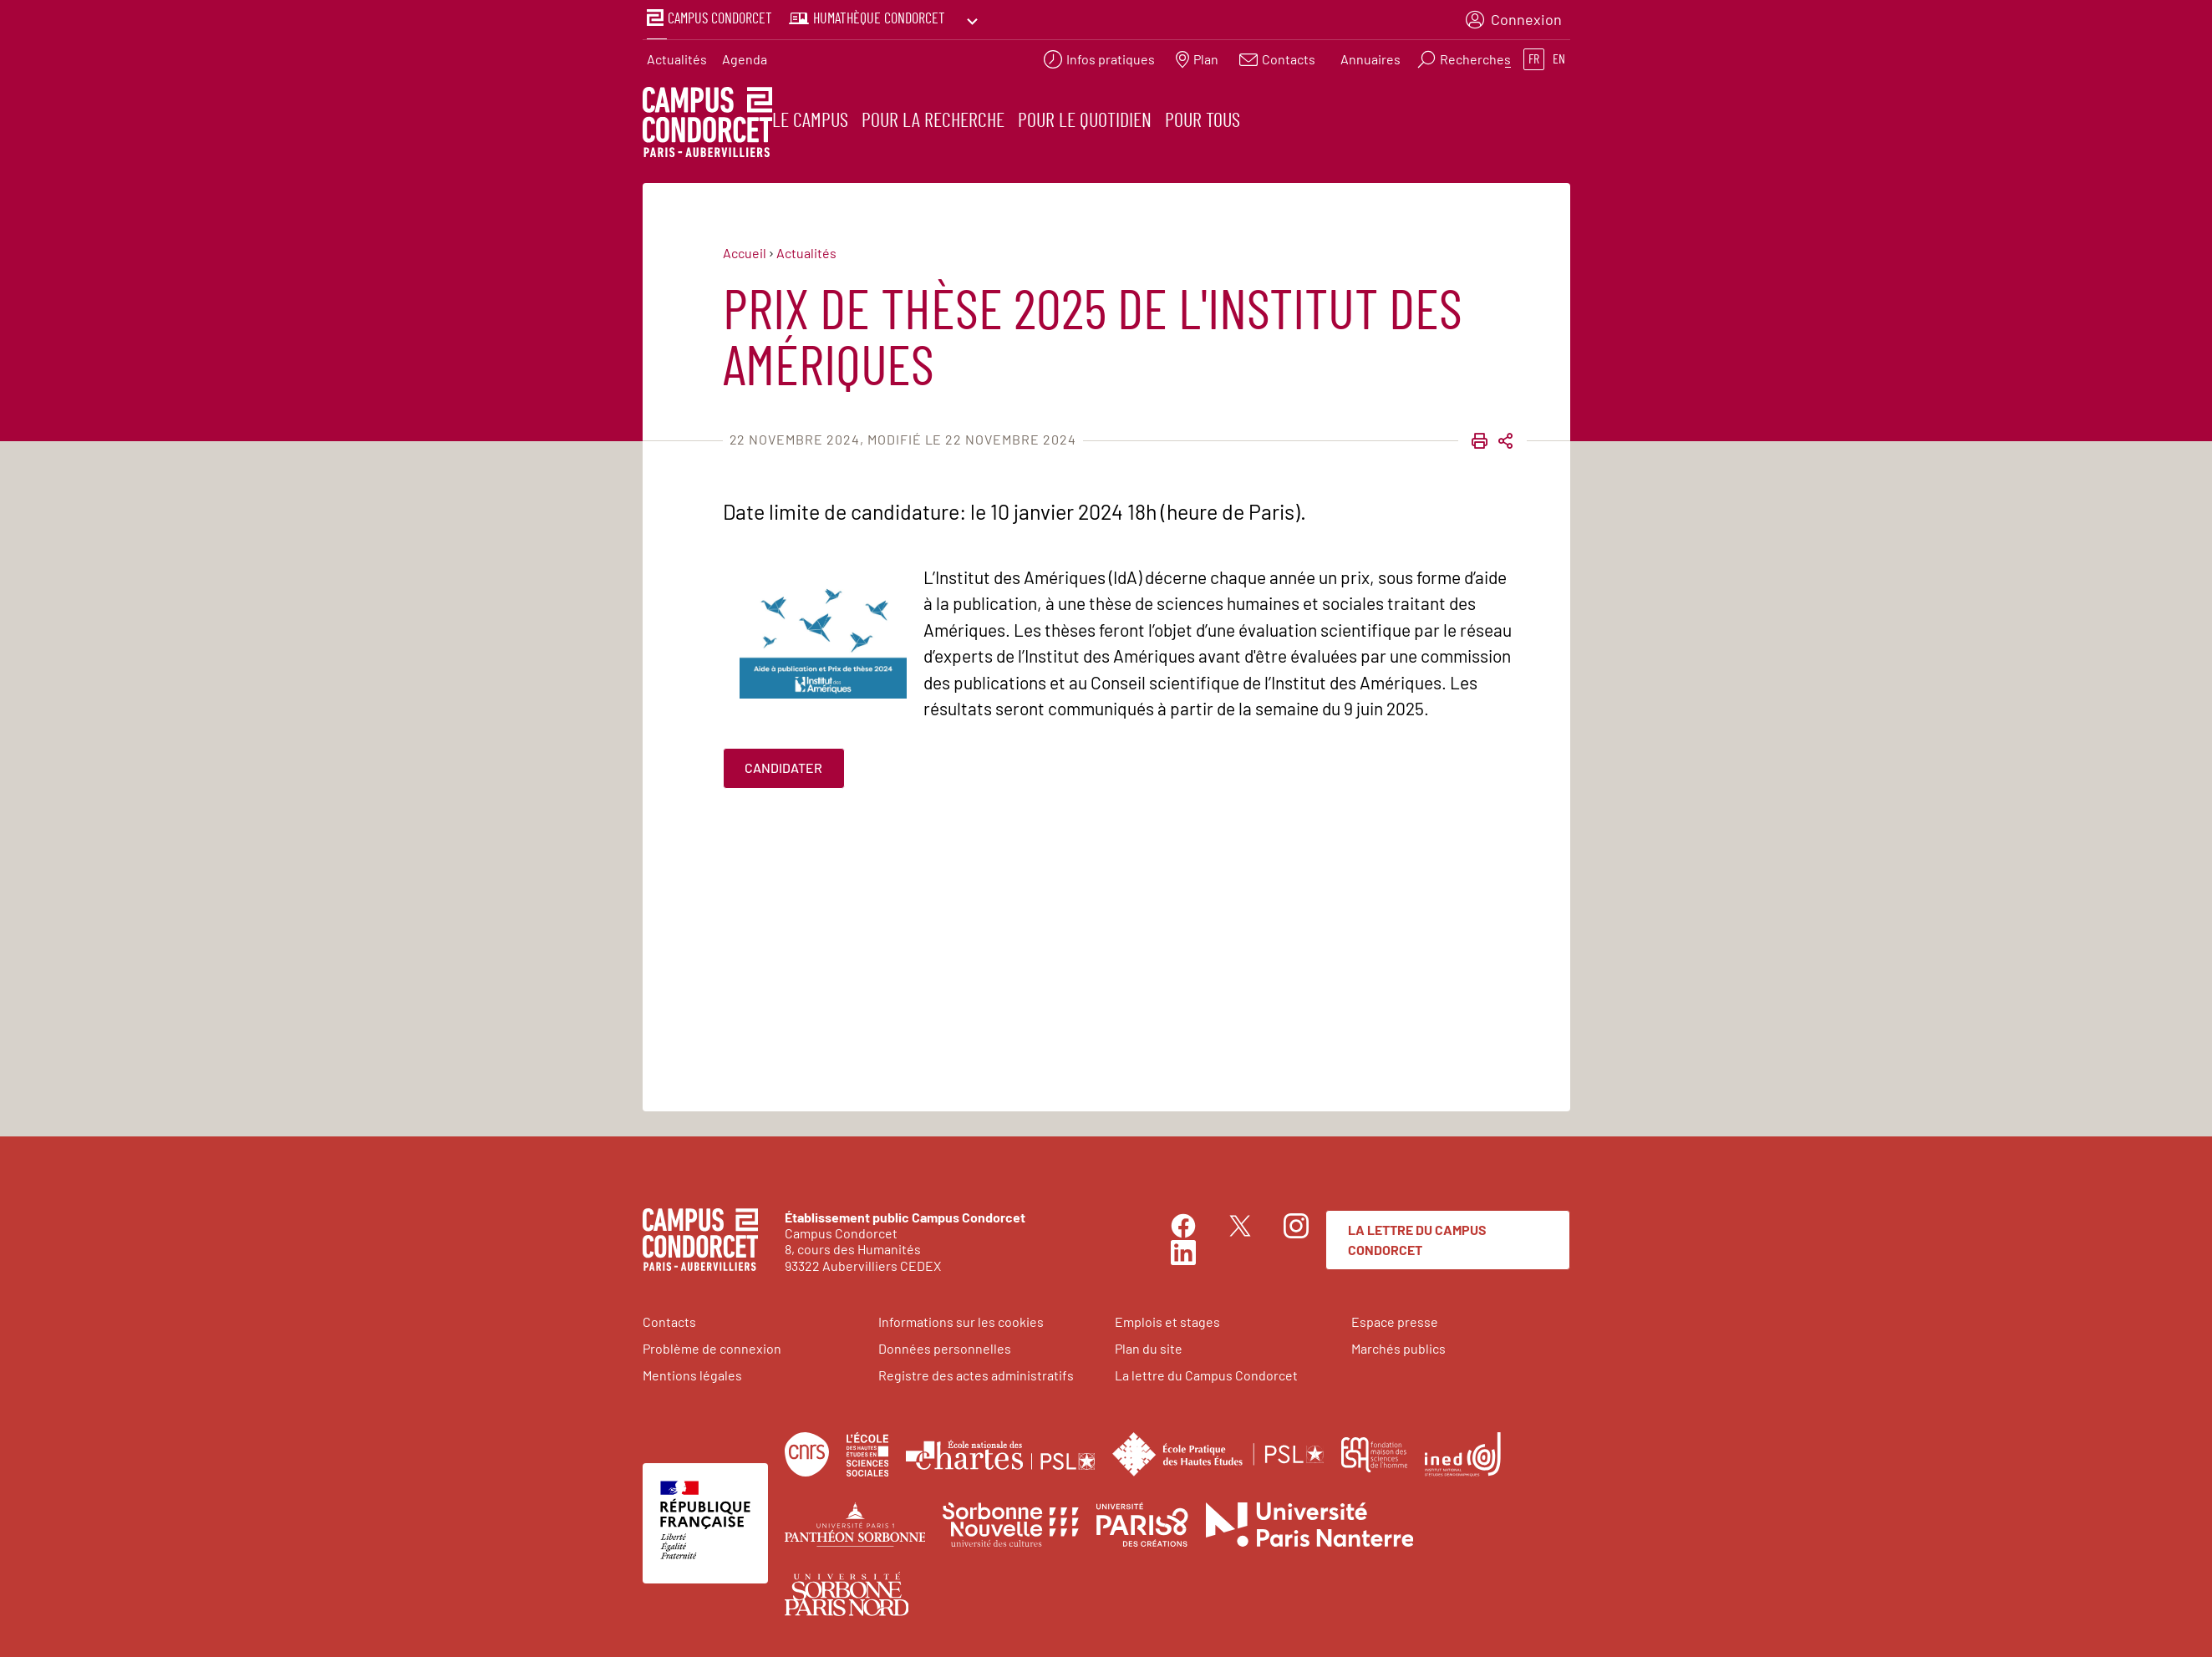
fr (1533, 55)
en (1559, 55)
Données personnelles (944, 1346)
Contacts (669, 1319)
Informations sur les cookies (961, 1319)
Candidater (783, 766)
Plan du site (1148, 1346)
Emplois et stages (1167, 1319)
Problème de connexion (712, 1346)
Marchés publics (1398, 1346)
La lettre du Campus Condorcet (1417, 1237)
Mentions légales (692, 1372)
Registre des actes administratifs (976, 1372)
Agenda (744, 55)
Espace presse (1394, 1319)
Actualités (677, 55)
